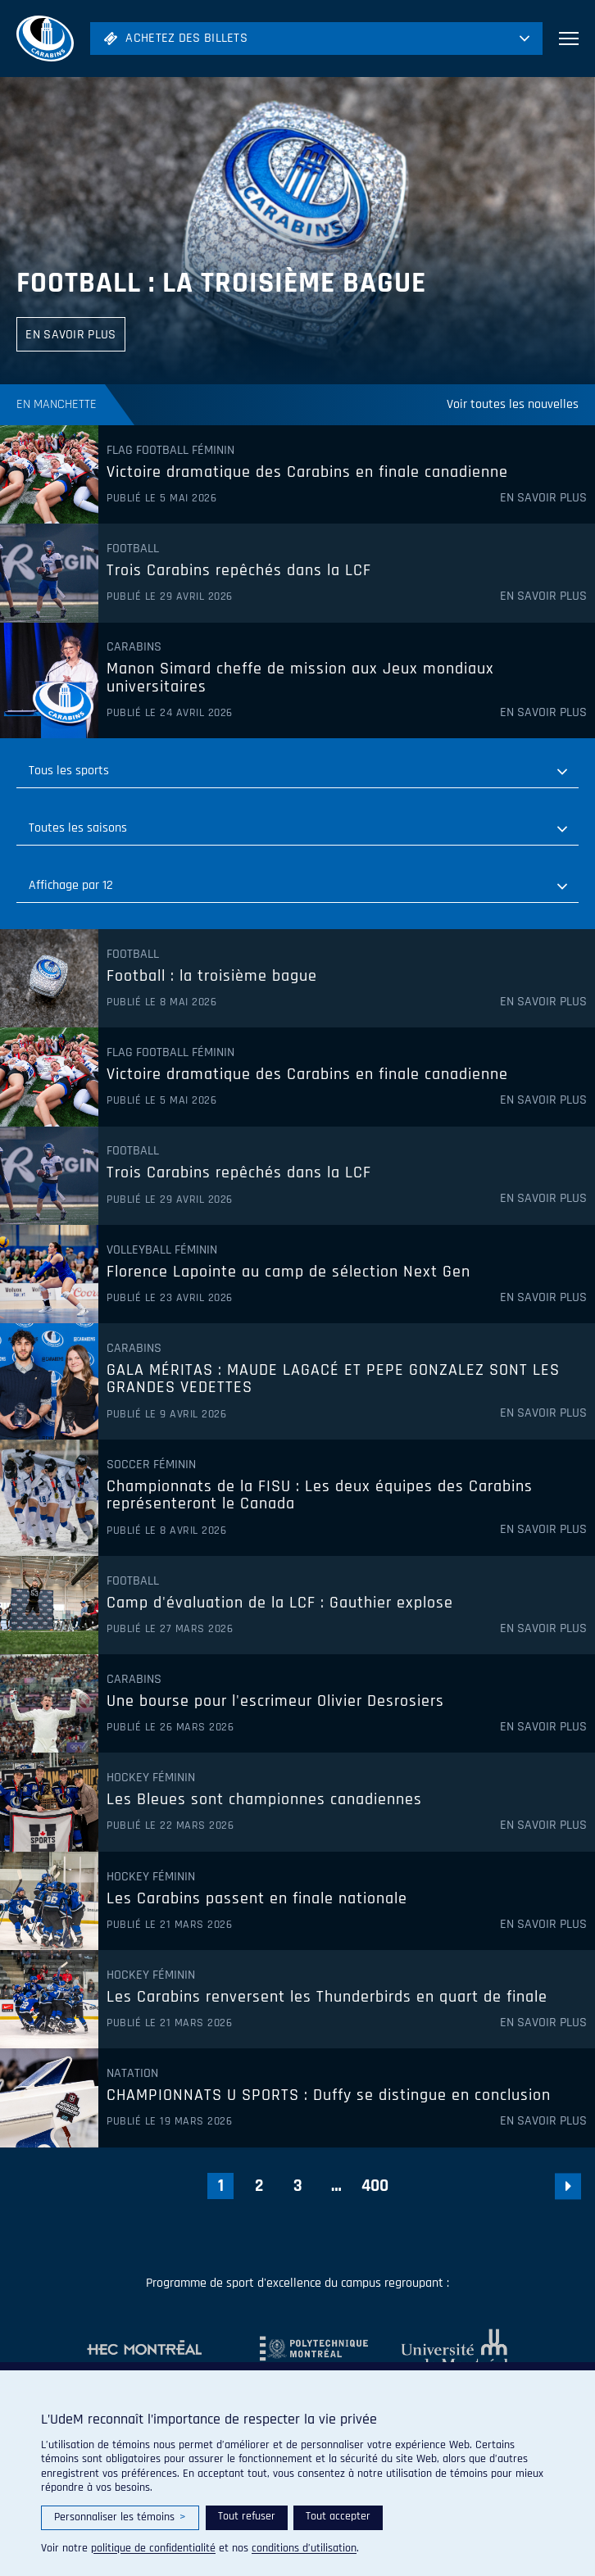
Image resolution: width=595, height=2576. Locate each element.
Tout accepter (338, 2516)
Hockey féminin (151, 1778)
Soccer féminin (151, 1465)
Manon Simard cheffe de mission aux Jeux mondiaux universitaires (300, 678)
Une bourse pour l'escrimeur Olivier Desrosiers (275, 1702)
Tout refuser (246, 2516)
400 (374, 2186)
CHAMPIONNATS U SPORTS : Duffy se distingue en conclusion (329, 2096)
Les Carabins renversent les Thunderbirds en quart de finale (327, 1998)
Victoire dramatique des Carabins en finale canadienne (307, 473)
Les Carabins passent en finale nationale (257, 1899)
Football (133, 549)
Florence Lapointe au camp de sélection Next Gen (288, 1272)
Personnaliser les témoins (120, 2517)
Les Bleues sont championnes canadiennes (264, 1800)
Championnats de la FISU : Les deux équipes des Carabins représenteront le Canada (320, 1495)
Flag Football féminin (170, 450)
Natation (132, 2074)
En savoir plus (543, 498)
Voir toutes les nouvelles (513, 404)
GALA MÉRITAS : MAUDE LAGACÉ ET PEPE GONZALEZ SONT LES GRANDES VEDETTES (333, 1379)
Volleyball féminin (162, 1250)
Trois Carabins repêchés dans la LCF (239, 571)
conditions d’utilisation (304, 2548)
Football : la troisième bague (221, 283)
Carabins (134, 647)
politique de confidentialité (153, 2548)
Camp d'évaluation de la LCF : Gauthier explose (280, 1603)
